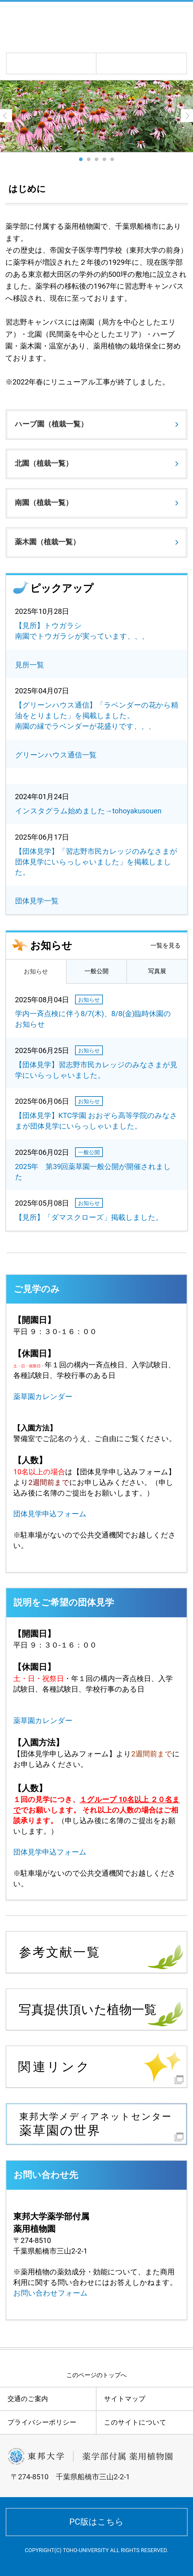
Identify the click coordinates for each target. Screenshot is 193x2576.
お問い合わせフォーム (50, 2293)
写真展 (157, 971)
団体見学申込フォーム (50, 1514)
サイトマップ (125, 2399)
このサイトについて (135, 2422)
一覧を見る (165, 945)
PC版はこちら (96, 2522)
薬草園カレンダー (42, 1396)
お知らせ (36, 971)
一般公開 (96, 971)
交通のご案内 (28, 2399)
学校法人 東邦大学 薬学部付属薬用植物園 (85, 26)
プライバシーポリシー (42, 2422)
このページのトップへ (96, 2375)
